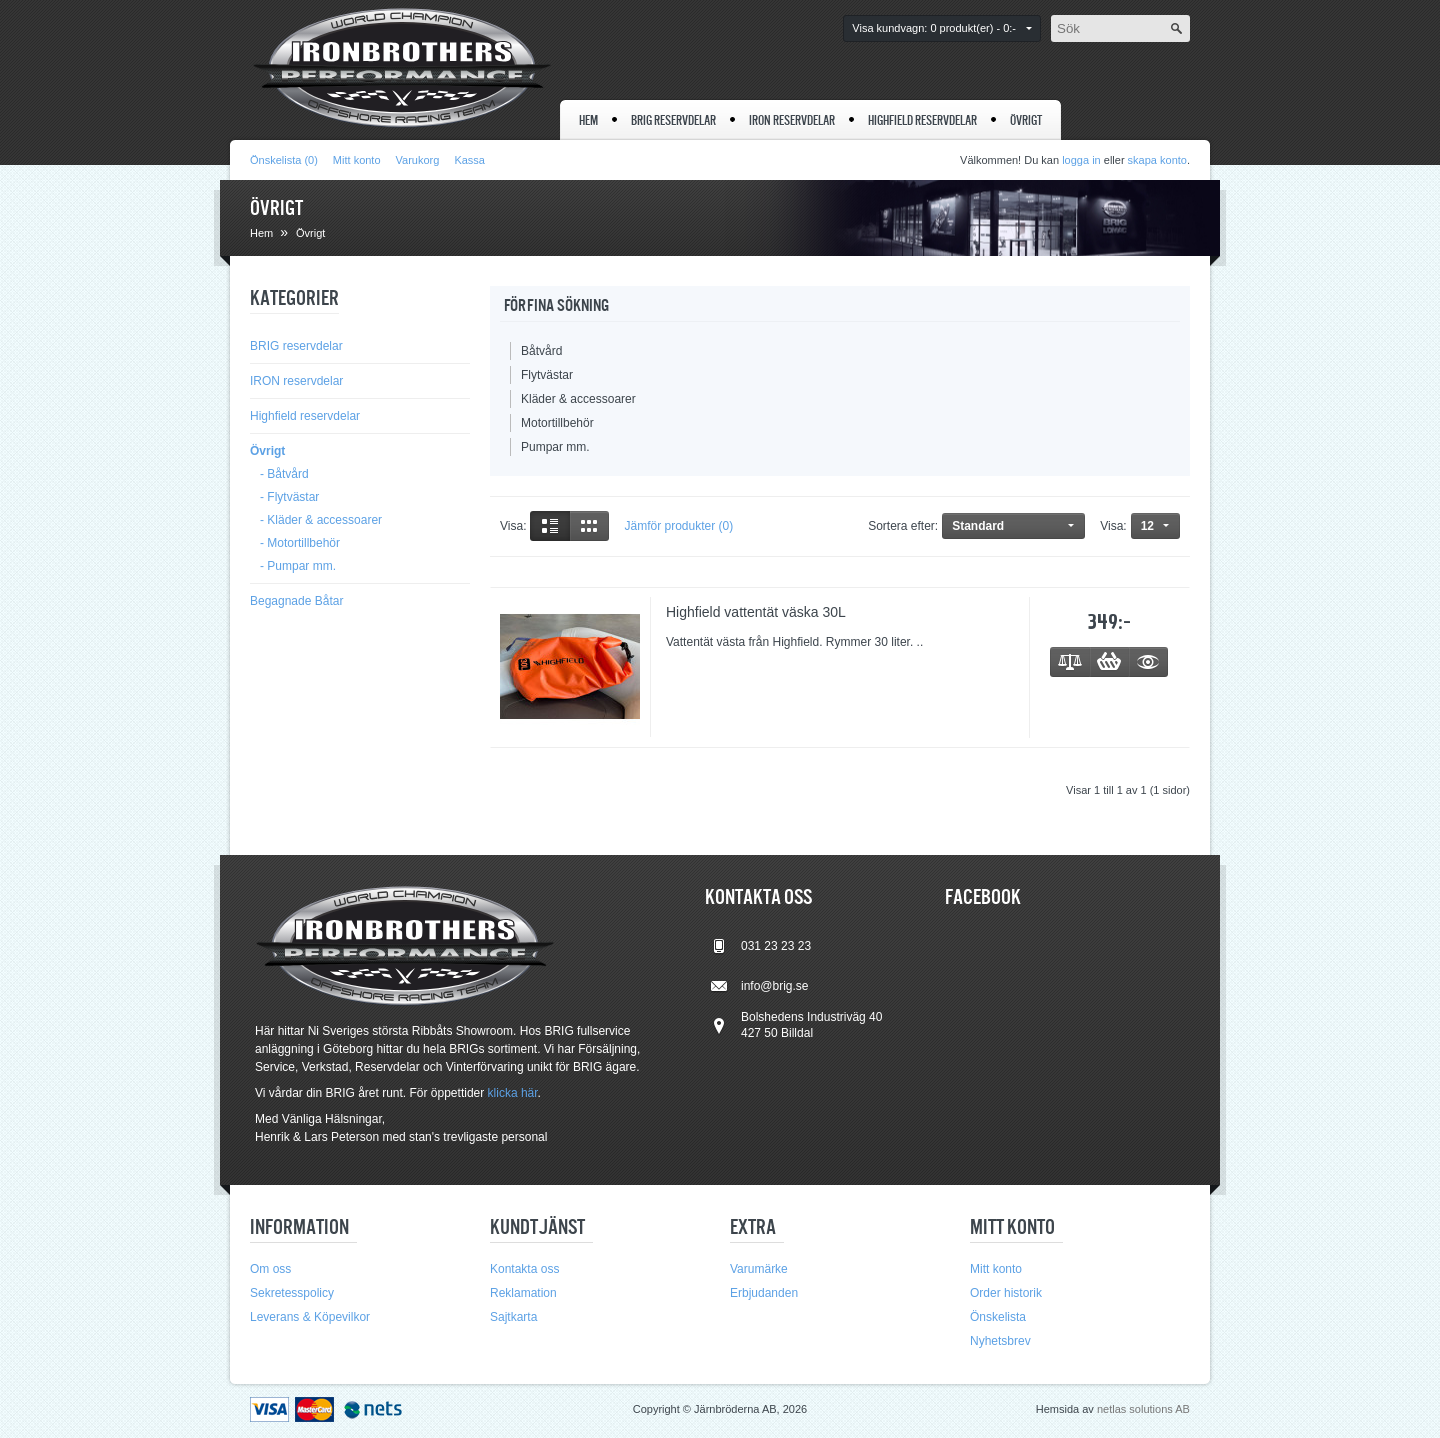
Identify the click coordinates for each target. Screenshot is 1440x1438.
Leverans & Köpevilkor (310, 1317)
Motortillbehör (557, 423)
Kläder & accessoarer (578, 399)
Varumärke (759, 1269)
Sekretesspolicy (292, 1293)
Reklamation (523, 1293)
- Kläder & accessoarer (321, 520)
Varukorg (418, 160)
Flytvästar (547, 375)
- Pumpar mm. (298, 566)
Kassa (469, 160)
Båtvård (541, 351)
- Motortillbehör (300, 543)
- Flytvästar (289, 497)
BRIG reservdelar (673, 120)
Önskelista (998, 1317)
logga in (1081, 160)
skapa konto (1157, 160)
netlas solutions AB (1143, 1409)
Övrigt (1026, 120)
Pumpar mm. (555, 447)
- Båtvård (284, 474)
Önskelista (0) (284, 160)
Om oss (270, 1269)
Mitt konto (357, 160)
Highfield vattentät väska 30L (756, 612)
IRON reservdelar (792, 120)
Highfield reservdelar (922, 120)
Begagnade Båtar (296, 601)
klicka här (513, 1093)
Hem (588, 120)
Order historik (1006, 1293)
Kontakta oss (524, 1269)
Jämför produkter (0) (678, 526)
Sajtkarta (513, 1317)
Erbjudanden (764, 1293)
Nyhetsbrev (1000, 1341)
